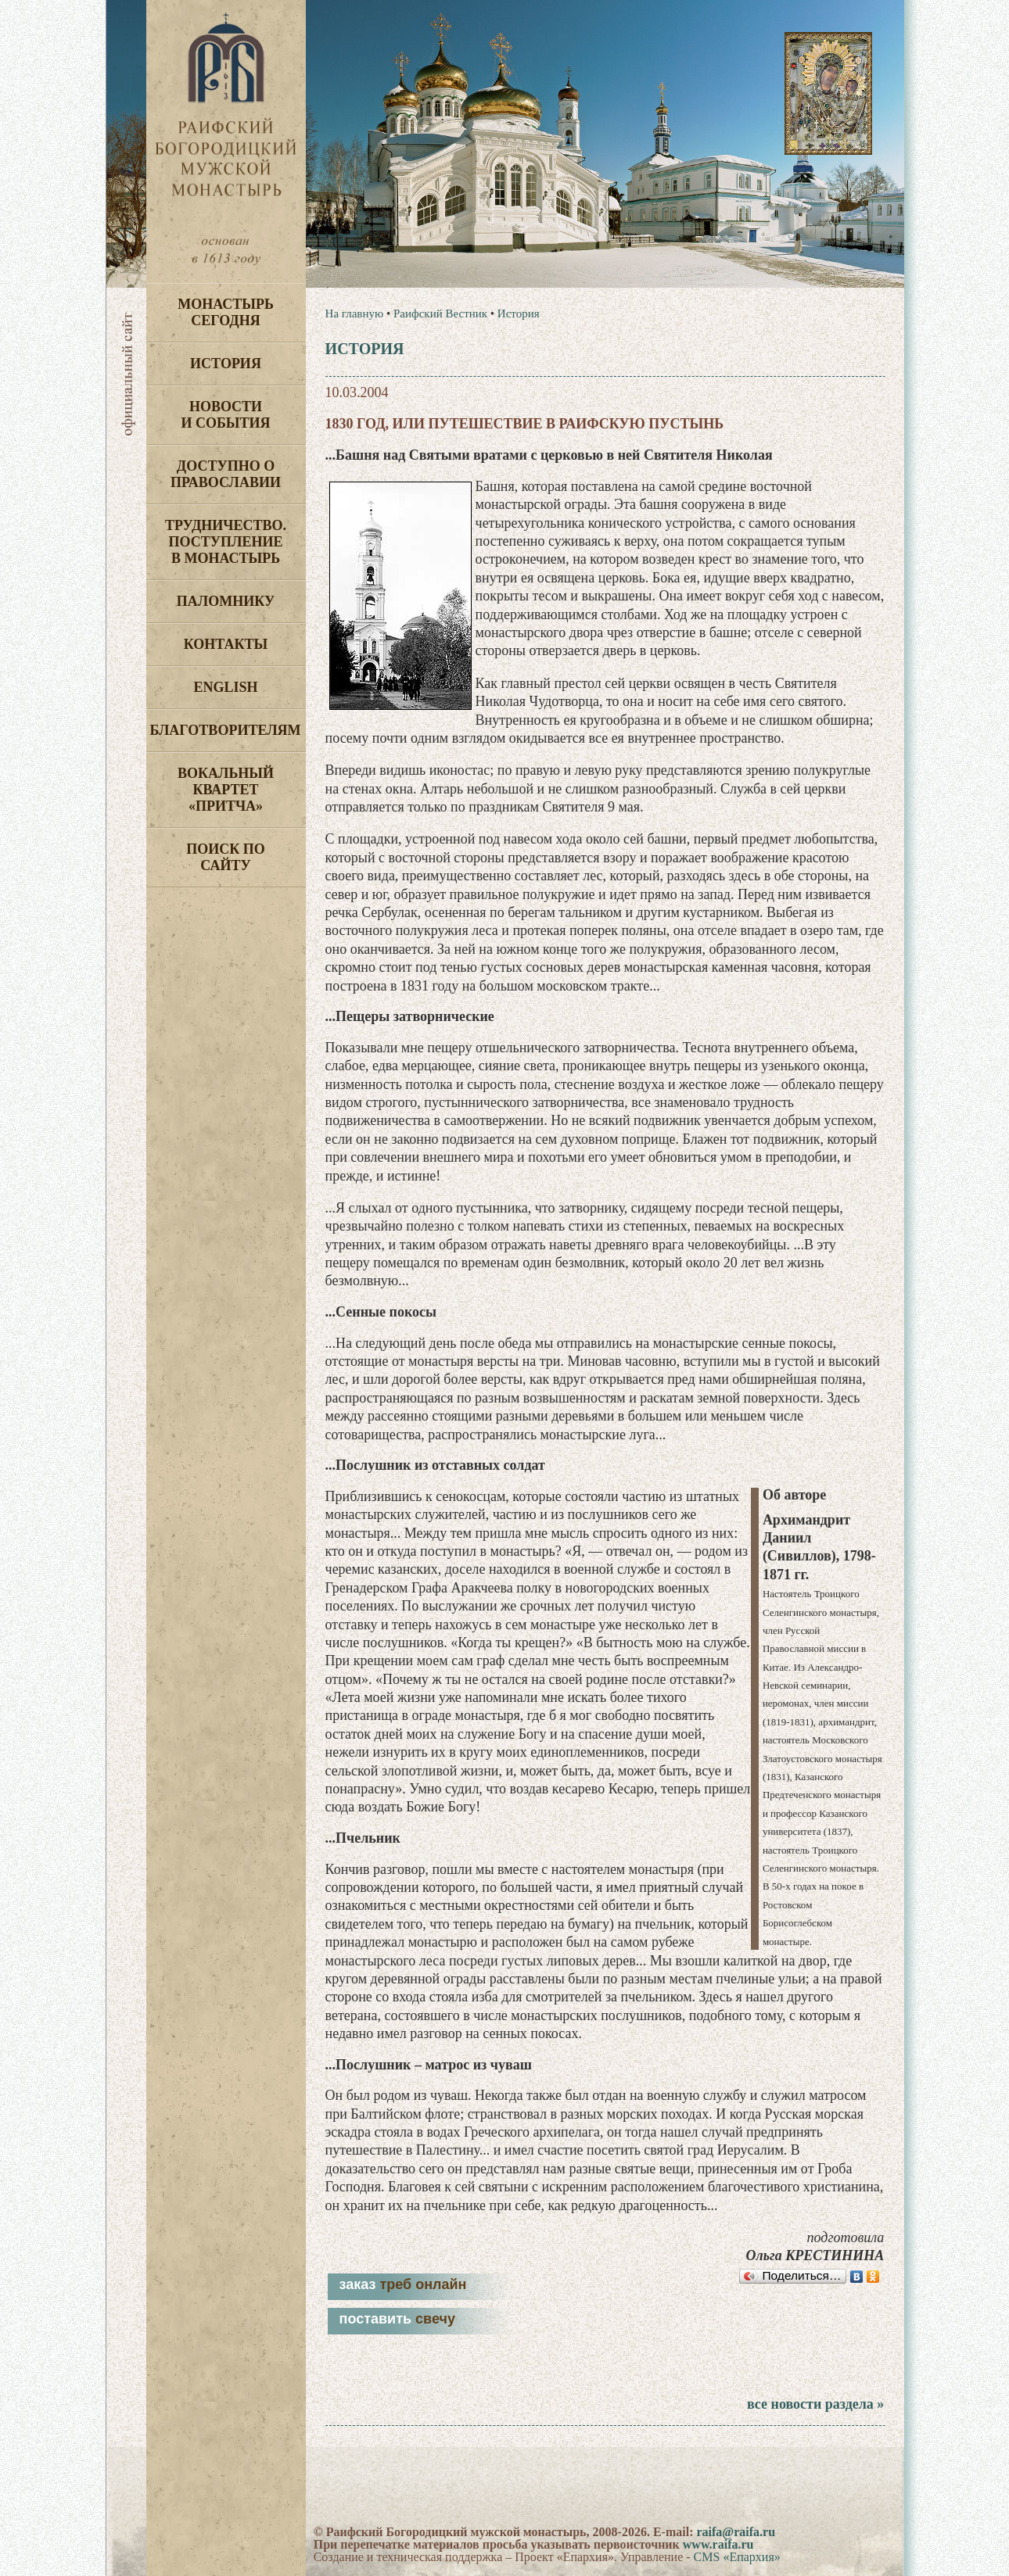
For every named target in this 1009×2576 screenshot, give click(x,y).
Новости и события (225, 415)
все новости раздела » (815, 2404)
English (225, 687)
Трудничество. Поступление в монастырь (225, 542)
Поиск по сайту (225, 857)
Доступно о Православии (226, 474)
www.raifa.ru (718, 2544)
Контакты (226, 644)
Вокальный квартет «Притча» (226, 789)
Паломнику (226, 601)
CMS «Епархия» (737, 2556)
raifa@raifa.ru (735, 2531)
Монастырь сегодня (226, 312)
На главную (354, 313)
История (225, 363)
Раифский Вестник (440, 313)
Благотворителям (225, 730)
